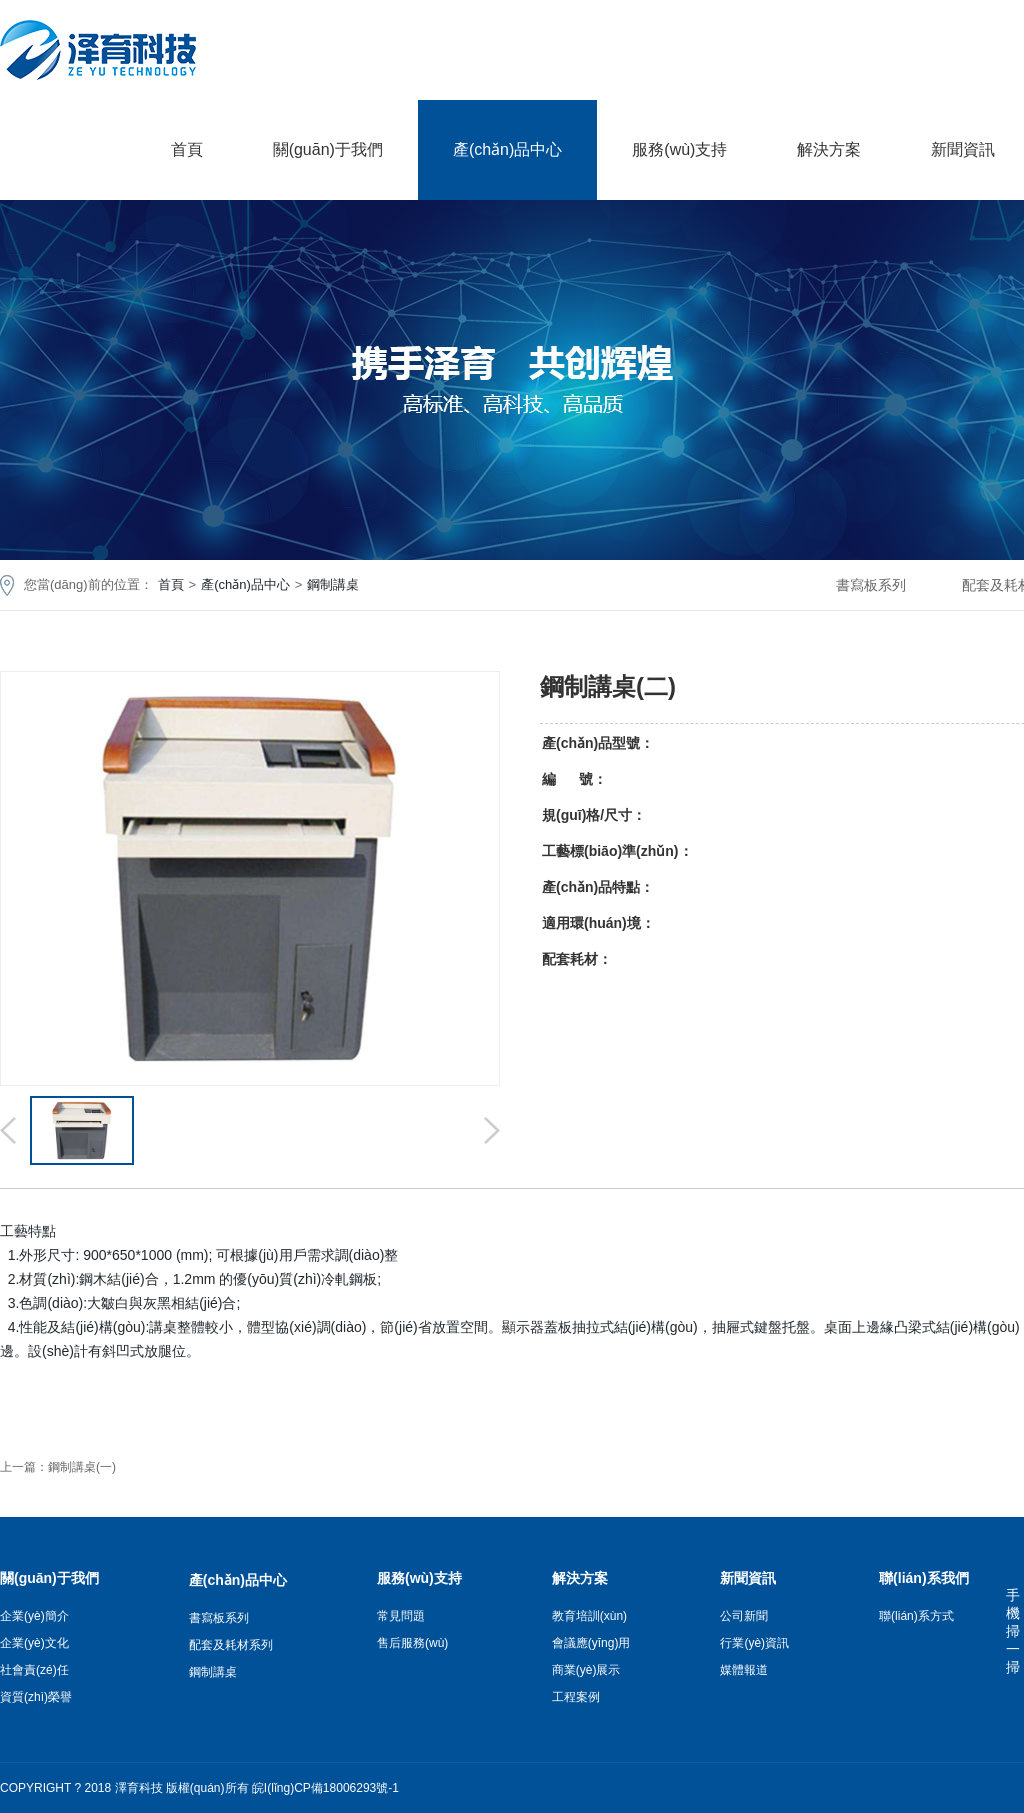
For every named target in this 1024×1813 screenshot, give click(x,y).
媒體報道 (744, 1670)
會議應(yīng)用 (591, 1643)
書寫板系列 (871, 585)
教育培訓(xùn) (589, 1616)
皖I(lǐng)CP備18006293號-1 (325, 1788)
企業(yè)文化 (34, 1643)
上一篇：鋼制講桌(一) (58, 1467)
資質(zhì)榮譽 (36, 1697)
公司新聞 (744, 1616)
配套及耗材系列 (231, 1645)
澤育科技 (139, 1788)
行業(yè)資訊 (754, 1643)
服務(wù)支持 (679, 149)
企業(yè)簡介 (34, 1616)
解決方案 (829, 149)
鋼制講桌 (333, 584)
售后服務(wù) (412, 1643)
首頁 (187, 149)
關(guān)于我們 (328, 149)
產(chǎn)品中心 (507, 149)
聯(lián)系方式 (916, 1616)
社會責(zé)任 (34, 1670)
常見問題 (401, 1616)
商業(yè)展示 (586, 1670)
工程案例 (576, 1697)
